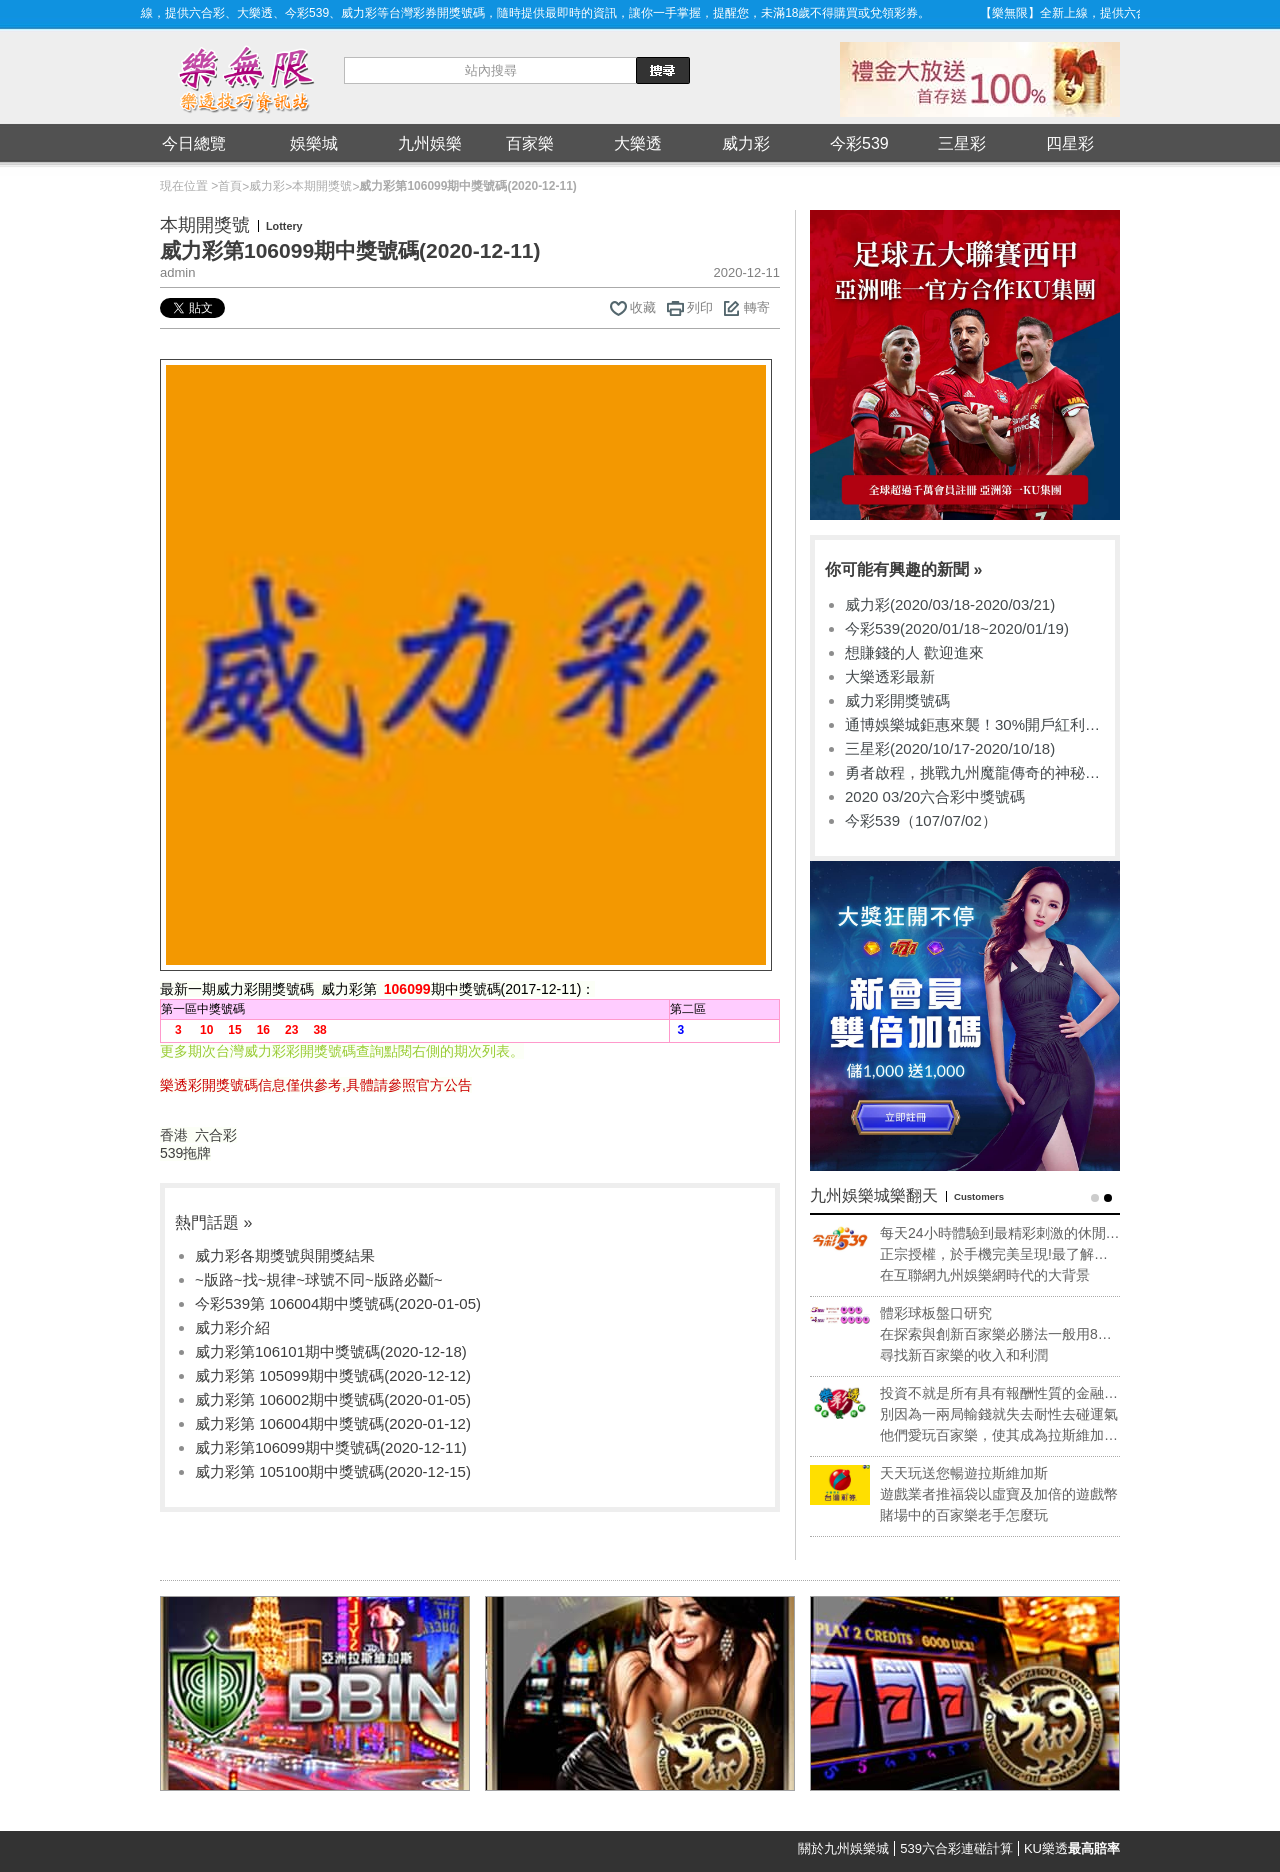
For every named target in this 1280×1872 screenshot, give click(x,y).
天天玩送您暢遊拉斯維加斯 (988, 1473)
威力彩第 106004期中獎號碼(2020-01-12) (333, 1423)
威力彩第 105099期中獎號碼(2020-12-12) (333, 1375)
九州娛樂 (430, 143)
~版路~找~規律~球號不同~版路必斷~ (319, 1279)
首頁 (230, 186)
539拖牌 (185, 1153)
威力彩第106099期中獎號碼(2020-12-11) (331, 1447)
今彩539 (859, 143)
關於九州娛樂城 (843, 1848)
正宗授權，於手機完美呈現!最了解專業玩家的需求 (1018, 1255)
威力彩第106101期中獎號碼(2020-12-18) (331, 1351)
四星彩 (1070, 143)
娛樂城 (314, 143)
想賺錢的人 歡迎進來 (914, 652)
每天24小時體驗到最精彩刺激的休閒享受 (1024, 1234)
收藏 (643, 307)
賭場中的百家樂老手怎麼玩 (988, 1515)
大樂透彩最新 (890, 676)
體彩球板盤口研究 (960, 1313)
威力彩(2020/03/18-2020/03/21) (950, 604)
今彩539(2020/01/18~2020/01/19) (957, 628)
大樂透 (638, 143)
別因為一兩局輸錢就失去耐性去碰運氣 (1023, 1414)
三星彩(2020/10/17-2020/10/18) (950, 748)
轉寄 (757, 307)
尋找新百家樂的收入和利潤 (988, 1355)
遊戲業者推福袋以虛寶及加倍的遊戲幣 (1023, 1494)
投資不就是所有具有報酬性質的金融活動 (1023, 1394)
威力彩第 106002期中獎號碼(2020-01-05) (333, 1399)
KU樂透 (1072, 1848)
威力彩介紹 (232, 1327)
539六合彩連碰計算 (956, 1848)
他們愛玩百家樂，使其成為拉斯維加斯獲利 (1023, 1436)
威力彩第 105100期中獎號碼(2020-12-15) (333, 1471)
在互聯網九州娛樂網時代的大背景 (1009, 1275)
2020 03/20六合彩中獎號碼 (935, 796)
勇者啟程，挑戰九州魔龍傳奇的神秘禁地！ (972, 773)
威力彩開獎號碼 (897, 700)
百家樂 (530, 143)
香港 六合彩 (198, 1135)
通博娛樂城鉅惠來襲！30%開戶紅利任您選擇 (972, 725)
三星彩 (962, 143)
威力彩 (746, 143)
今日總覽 (194, 143)
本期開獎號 (322, 186)
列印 (700, 307)
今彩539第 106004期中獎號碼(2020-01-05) (338, 1303)
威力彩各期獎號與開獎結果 (285, 1255)
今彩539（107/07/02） (921, 820)
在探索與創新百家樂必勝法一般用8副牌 (1020, 1335)
